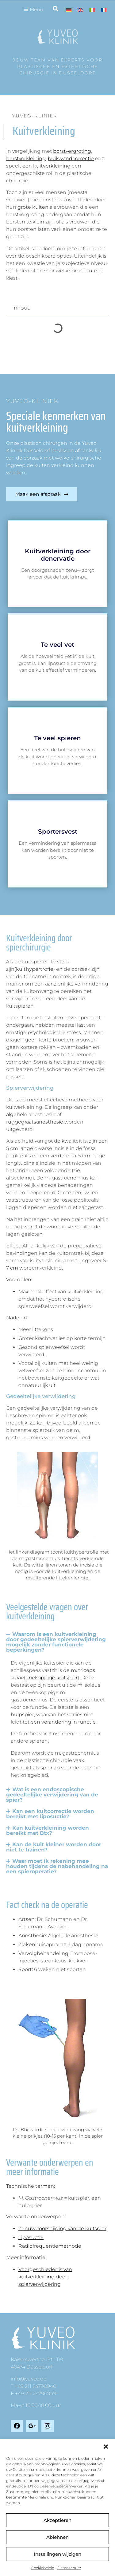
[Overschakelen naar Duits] (69, 10)
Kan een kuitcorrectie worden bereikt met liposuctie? (50, 1813)
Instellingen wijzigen (57, 2554)
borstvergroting (72, 151)
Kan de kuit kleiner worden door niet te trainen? (53, 1847)
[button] (106, 2447)
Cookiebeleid (42, 2568)
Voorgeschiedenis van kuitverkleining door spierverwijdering (45, 2276)
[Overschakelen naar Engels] (80, 10)
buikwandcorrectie (71, 158)
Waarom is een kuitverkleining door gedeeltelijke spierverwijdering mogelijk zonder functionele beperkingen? (56, 1642)
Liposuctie (31, 2237)
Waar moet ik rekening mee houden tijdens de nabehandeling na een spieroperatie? (57, 1866)
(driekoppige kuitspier (51, 1678)
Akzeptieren (57, 2520)
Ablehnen (57, 2537)
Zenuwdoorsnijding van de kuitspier (62, 2228)
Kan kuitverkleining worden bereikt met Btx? (47, 1830)
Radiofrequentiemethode (49, 2246)
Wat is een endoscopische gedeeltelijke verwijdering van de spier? (52, 1794)
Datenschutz (69, 2568)
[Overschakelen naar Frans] (103, 10)
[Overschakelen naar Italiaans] (92, 10)
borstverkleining (26, 158)
